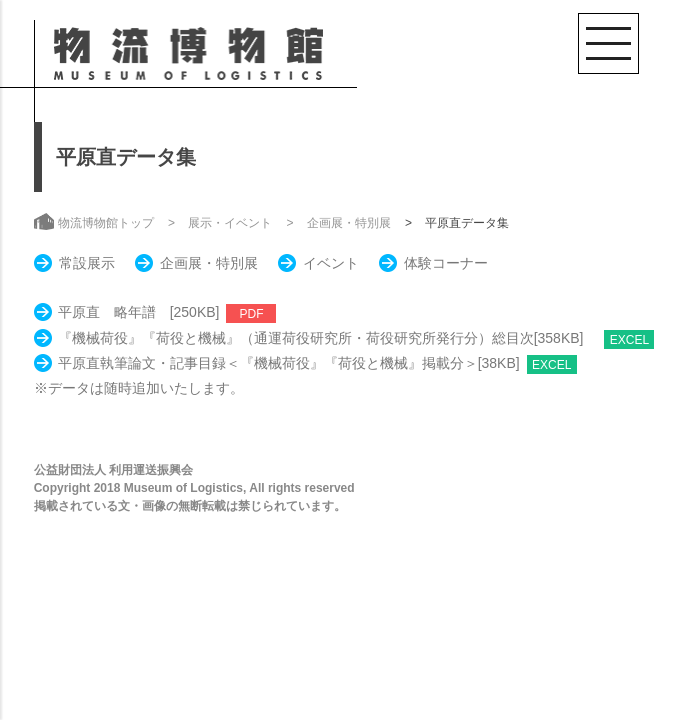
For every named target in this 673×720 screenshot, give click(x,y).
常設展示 (87, 263)
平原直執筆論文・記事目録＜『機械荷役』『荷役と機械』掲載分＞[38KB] (289, 363)
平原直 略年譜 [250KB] (139, 312)
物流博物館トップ (106, 223)
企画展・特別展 (349, 223)
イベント (331, 263)
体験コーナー (446, 263)
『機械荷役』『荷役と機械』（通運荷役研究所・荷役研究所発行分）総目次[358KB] (328, 338)
